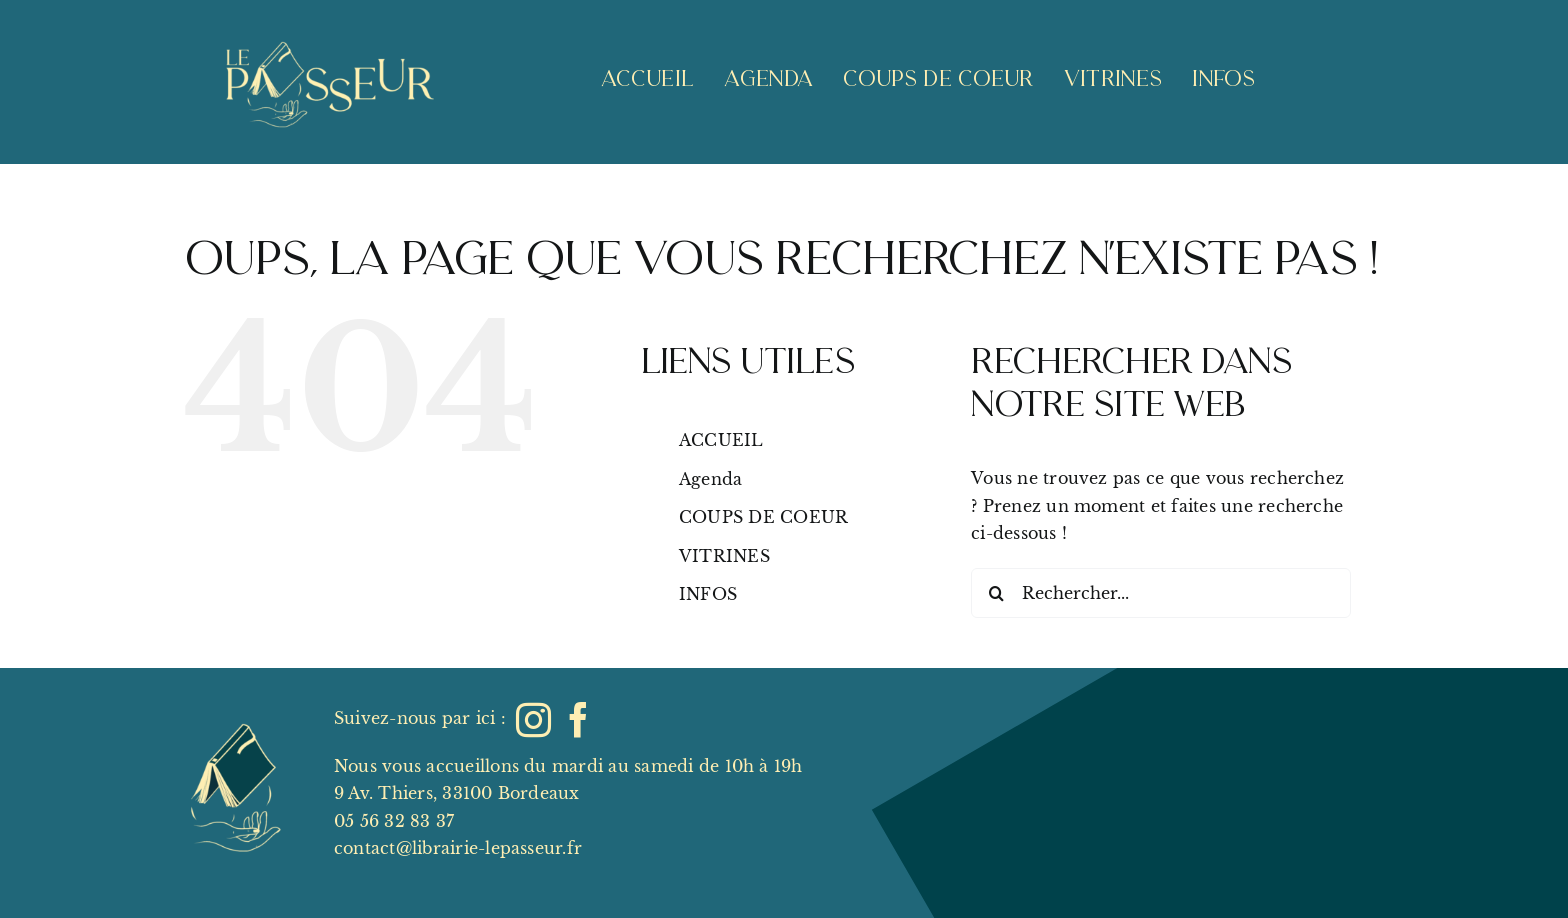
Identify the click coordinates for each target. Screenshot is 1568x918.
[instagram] (533, 719)
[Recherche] (996, 593)
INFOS (708, 594)
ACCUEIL (721, 440)
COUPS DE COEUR (763, 517)
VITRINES (724, 556)
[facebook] (578, 719)
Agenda (710, 479)
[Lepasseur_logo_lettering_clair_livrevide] (328, 18)
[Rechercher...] (1161, 593)
